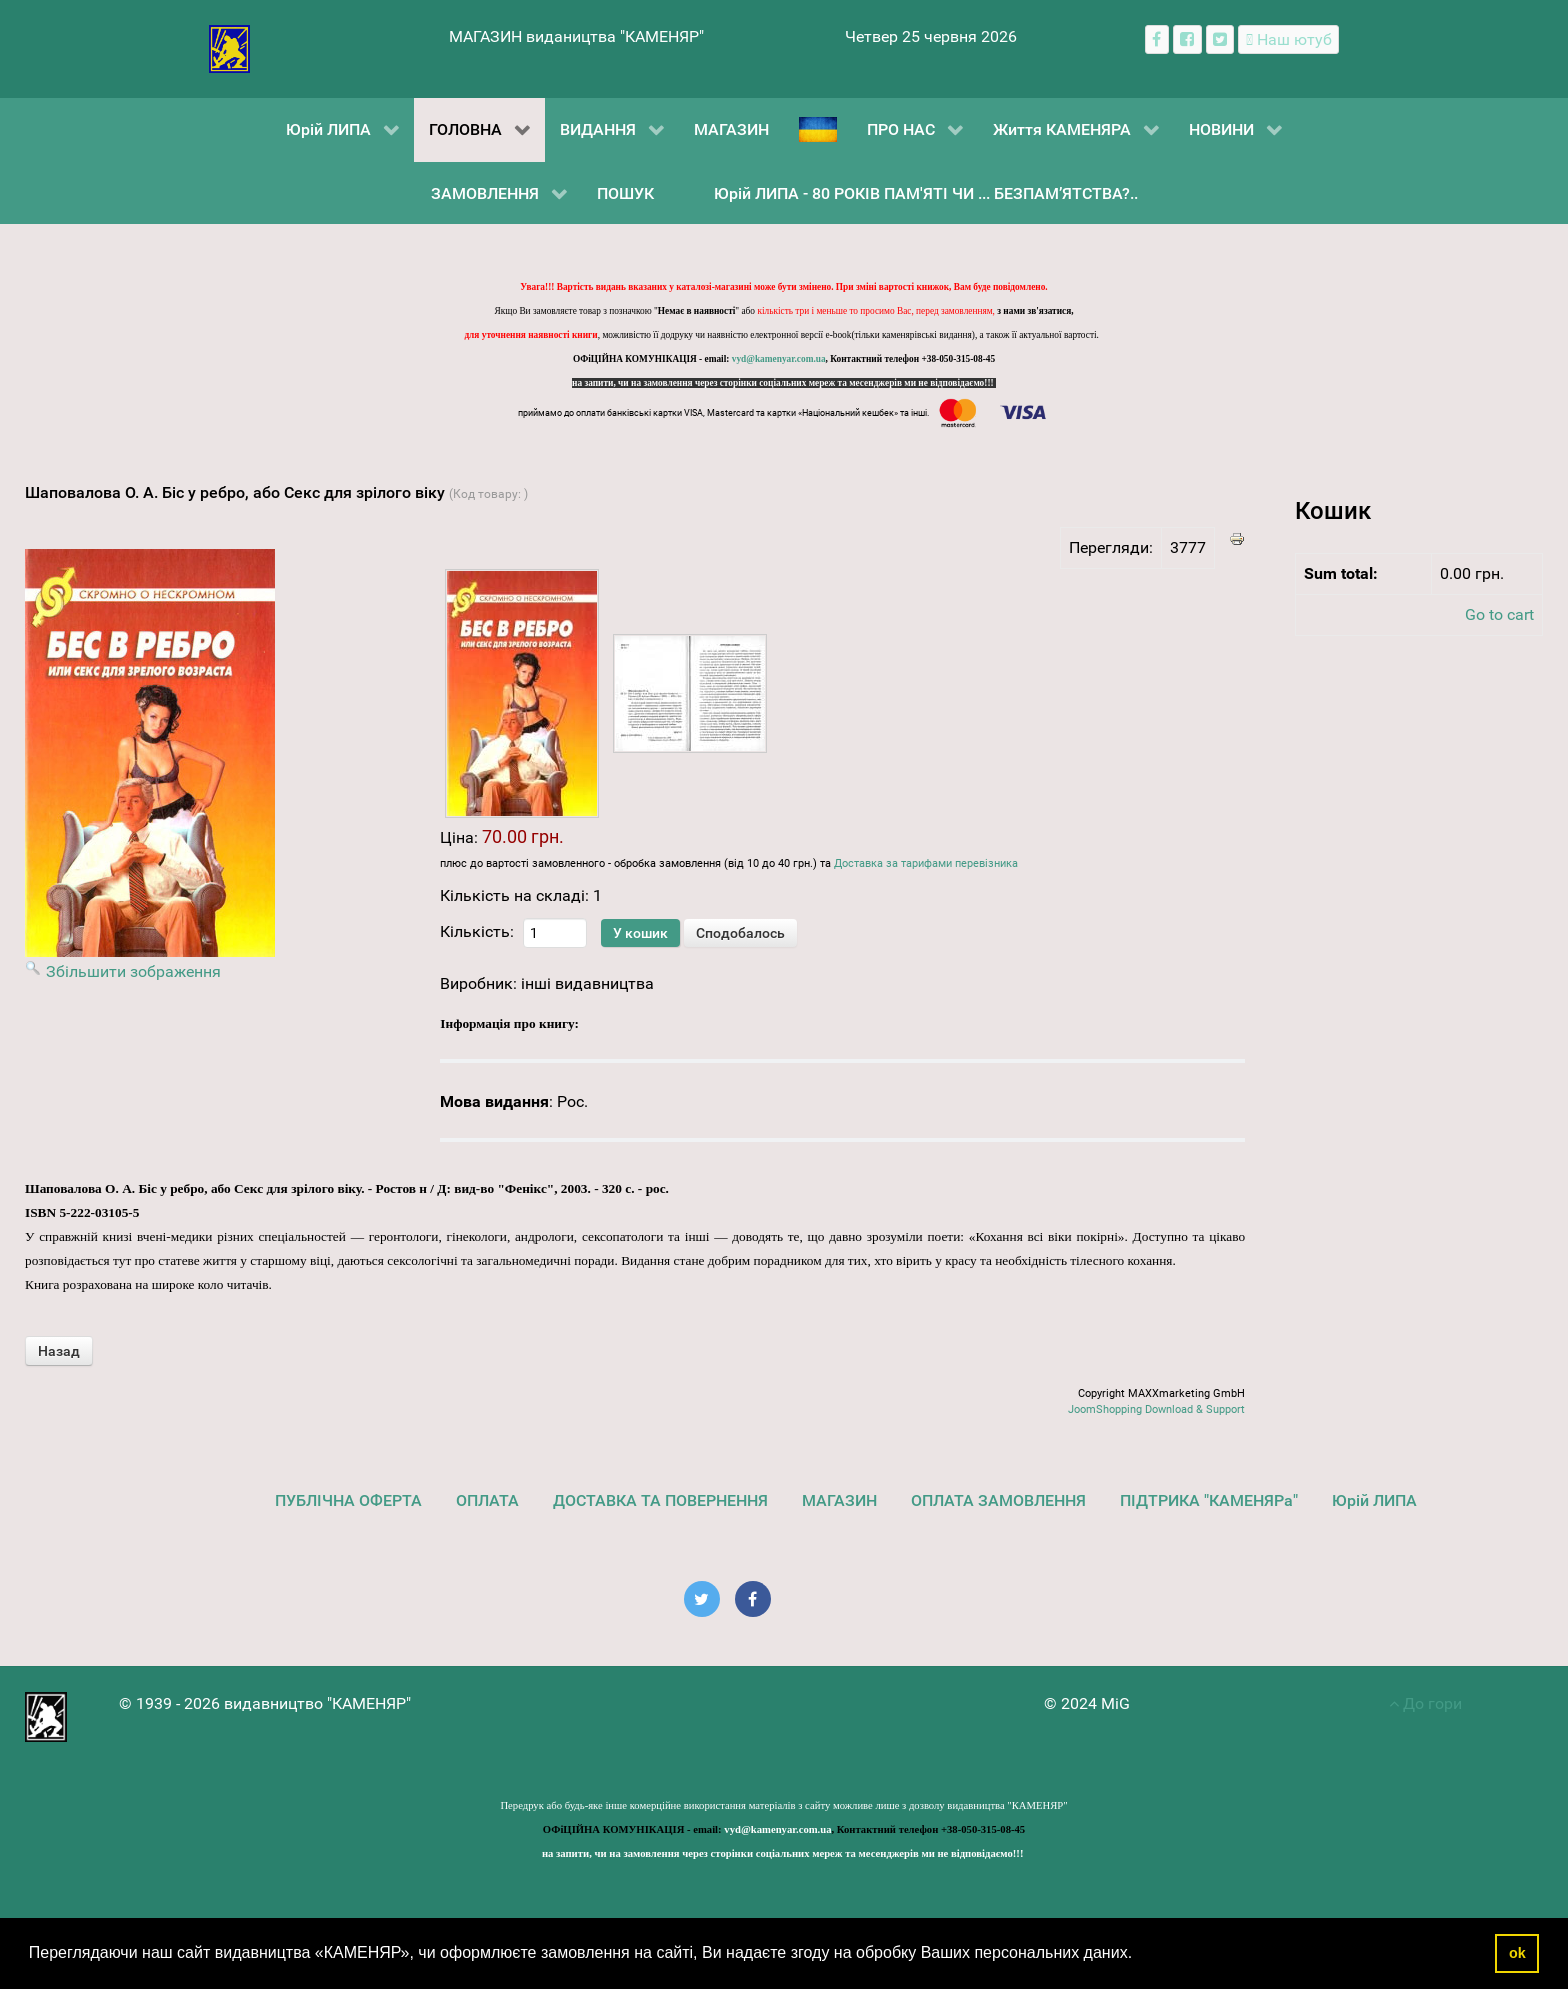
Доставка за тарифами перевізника (926, 863)
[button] (1140, 1955)
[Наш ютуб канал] (1288, 39)
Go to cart (1499, 614)
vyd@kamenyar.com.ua (779, 359)
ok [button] (1517, 1953)
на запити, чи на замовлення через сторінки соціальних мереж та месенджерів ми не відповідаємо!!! (784, 383)
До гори (1425, 1703)
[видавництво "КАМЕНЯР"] (229, 47)
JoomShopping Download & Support (1156, 1409)
